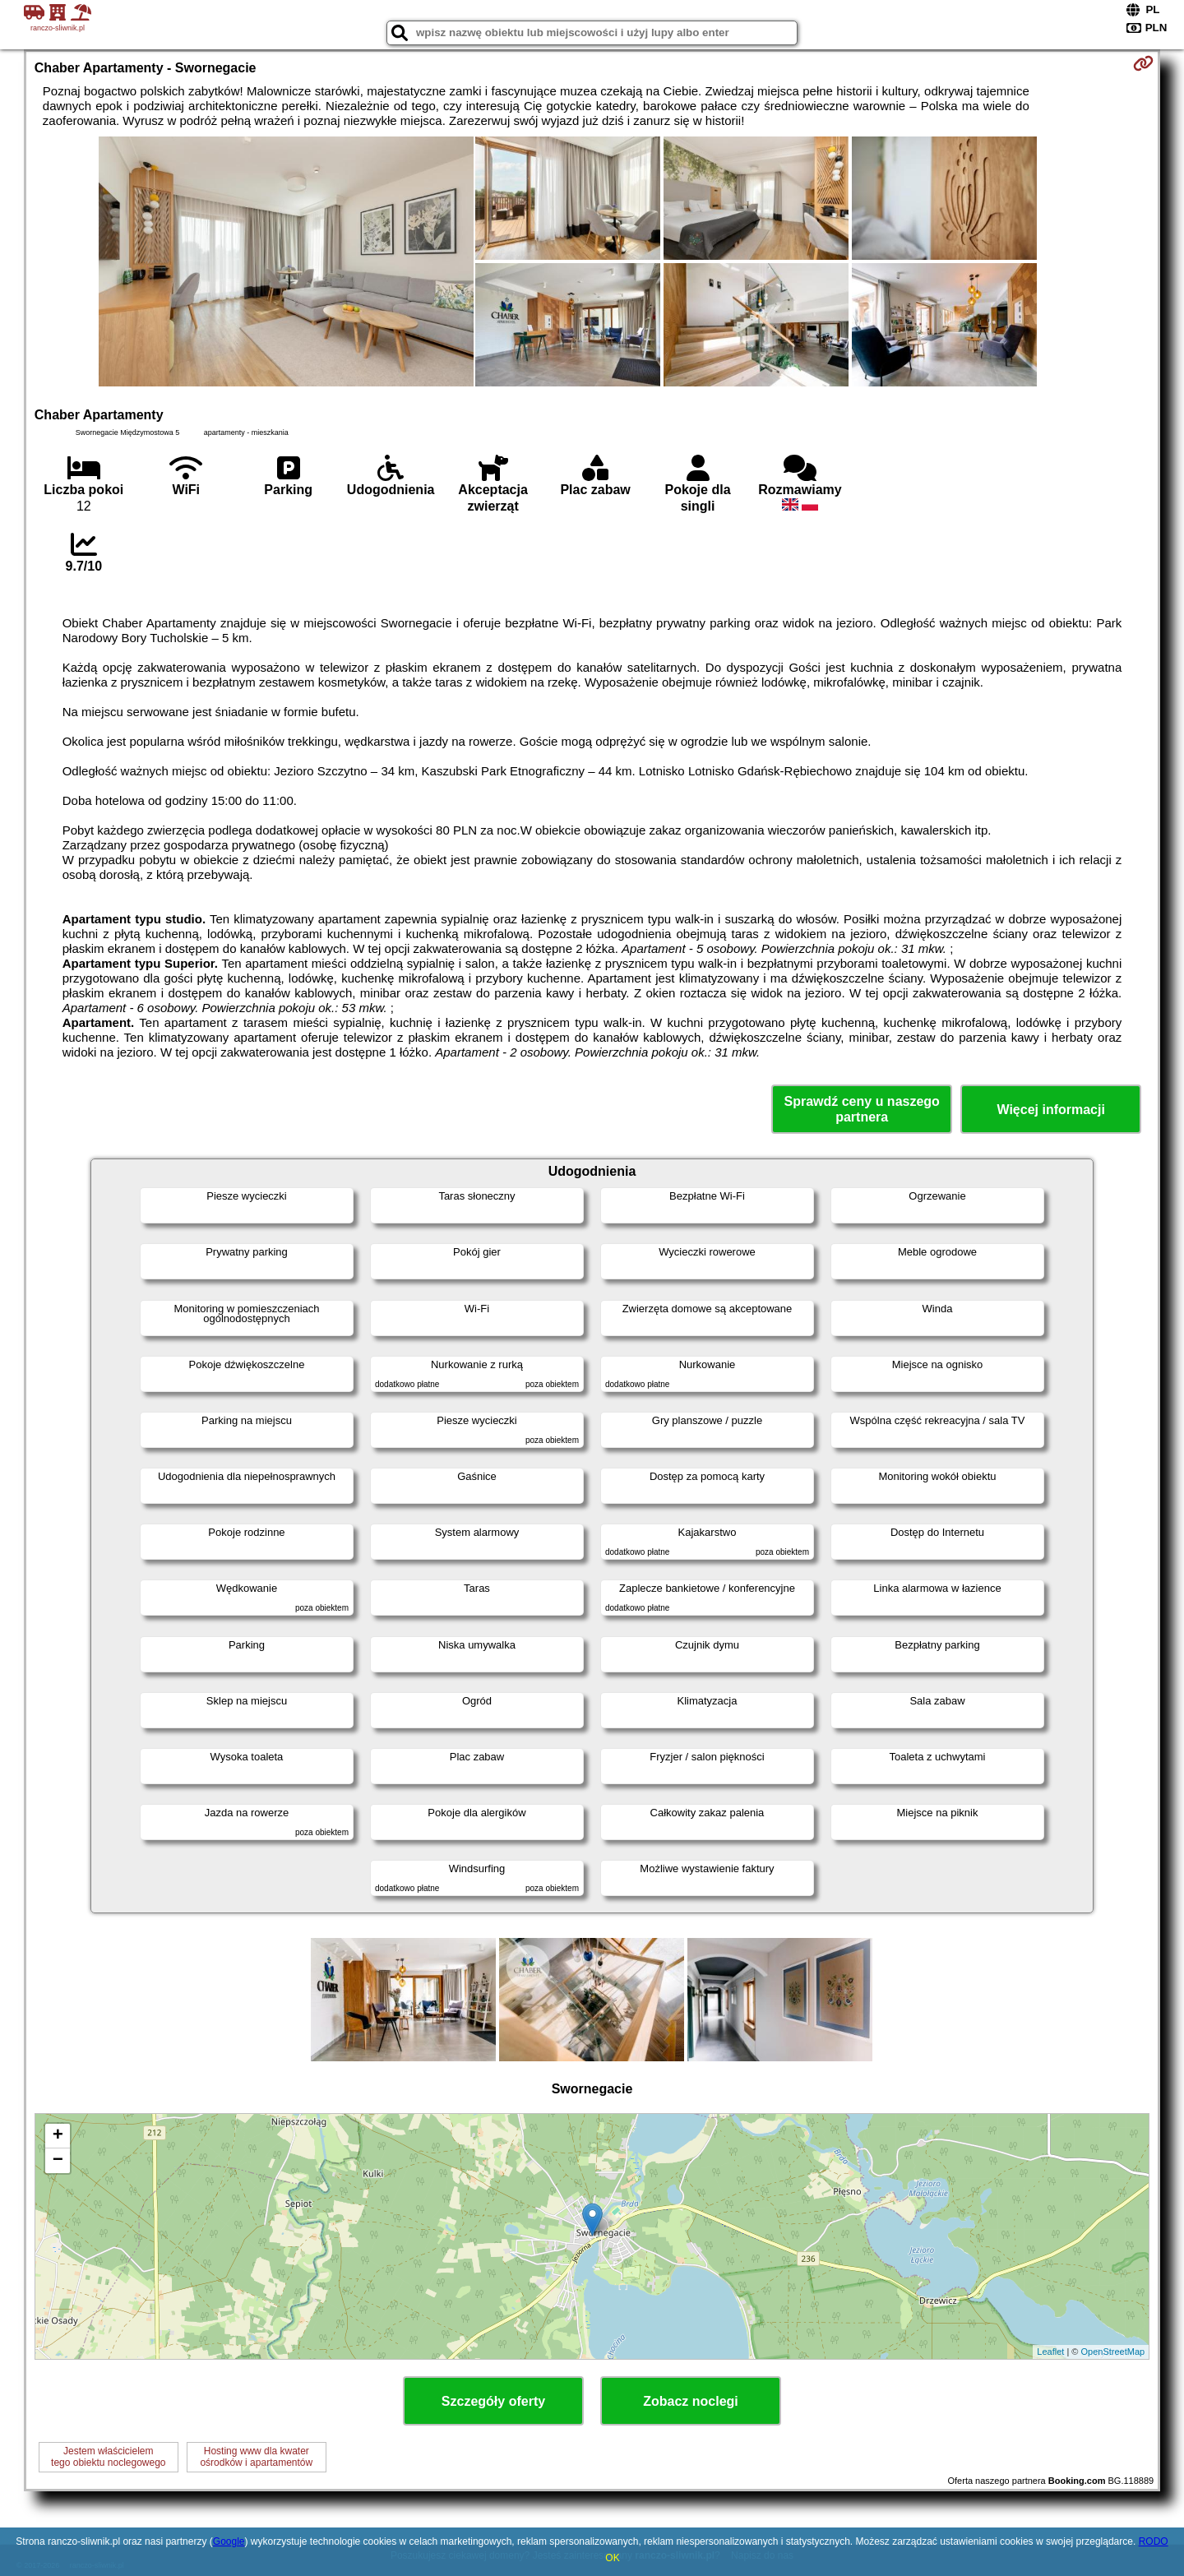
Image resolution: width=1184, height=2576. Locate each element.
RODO (1153, 2541)
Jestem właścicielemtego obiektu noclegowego (108, 2456)
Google (229, 2541)
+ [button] (58, 2136)
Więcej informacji (1050, 1110)
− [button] (58, 2160)
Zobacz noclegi (690, 2401)
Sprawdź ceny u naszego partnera (861, 1109)
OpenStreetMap (1113, 2351)
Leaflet (1050, 2351)
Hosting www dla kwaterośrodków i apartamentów (256, 2456)
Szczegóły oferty (493, 2401)
